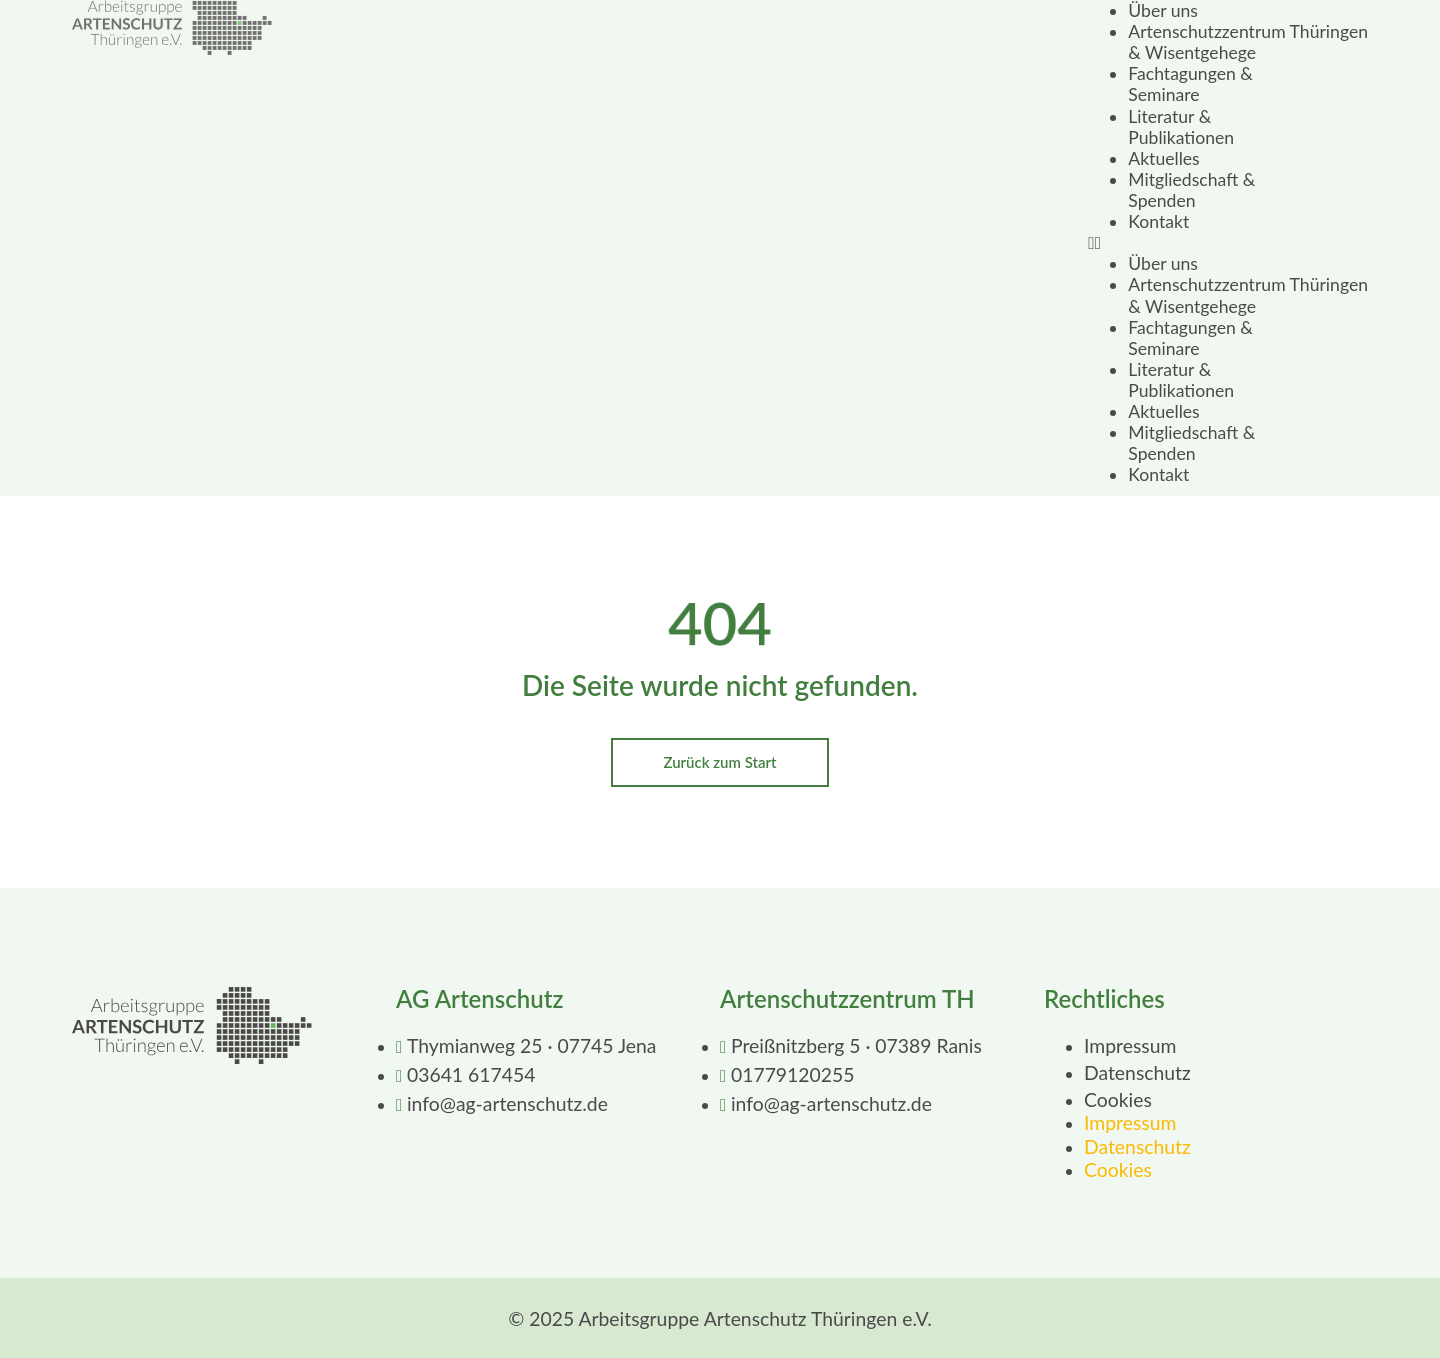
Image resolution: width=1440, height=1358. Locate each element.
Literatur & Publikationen (1181, 127)
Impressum (1130, 1045)
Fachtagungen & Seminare (1190, 84)
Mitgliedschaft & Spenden (1191, 190)
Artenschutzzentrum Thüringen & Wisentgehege (1248, 42)
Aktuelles (1163, 158)
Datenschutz (1137, 1072)
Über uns (1163, 10)
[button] (1228, 242)
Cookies (1118, 1099)
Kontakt (1158, 221)
